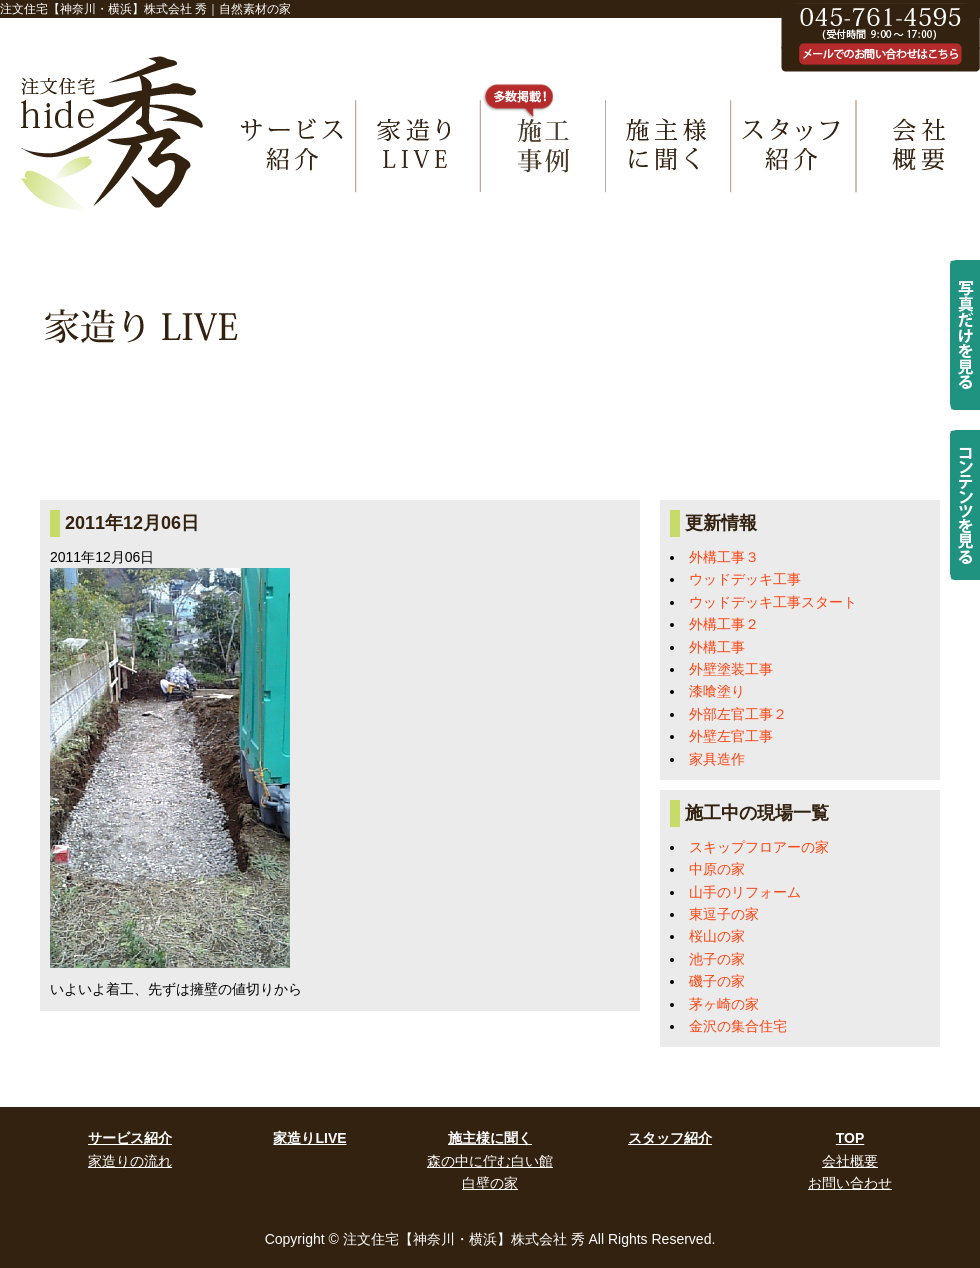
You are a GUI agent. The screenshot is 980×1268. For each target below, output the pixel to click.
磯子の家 (717, 981)
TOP (850, 1138)
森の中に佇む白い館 (490, 1161)
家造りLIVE (309, 1138)
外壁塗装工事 (731, 669)
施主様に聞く (490, 1138)
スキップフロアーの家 (759, 847)
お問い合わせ (850, 1183)
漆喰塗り (717, 691)
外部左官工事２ (738, 714)
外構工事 (717, 647)
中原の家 (717, 869)
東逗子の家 (724, 914)
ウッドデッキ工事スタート (773, 602)
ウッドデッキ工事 (745, 579)
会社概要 (850, 1161)
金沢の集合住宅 (738, 1026)
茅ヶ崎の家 (724, 1004)
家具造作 (717, 759)
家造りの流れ (130, 1161)
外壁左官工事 (731, 736)
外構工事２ (724, 624)
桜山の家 (717, 936)
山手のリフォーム (745, 892)
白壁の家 (490, 1183)
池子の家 (717, 959)
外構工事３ (724, 557)
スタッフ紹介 (670, 1138)
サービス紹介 (130, 1138)
